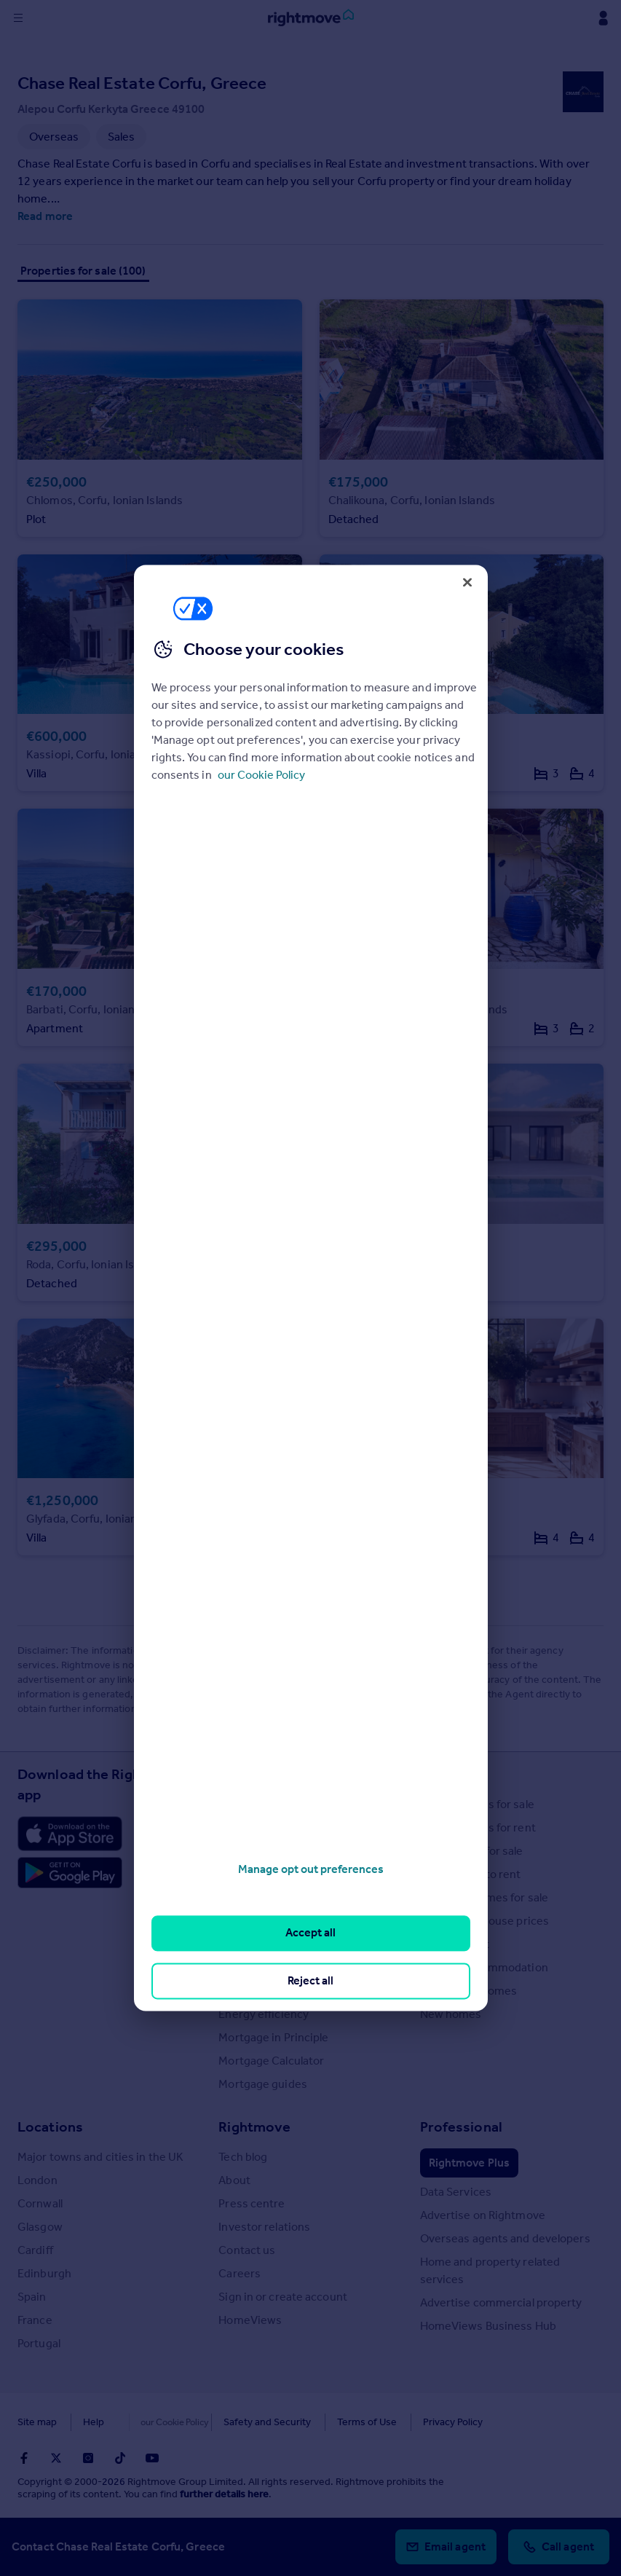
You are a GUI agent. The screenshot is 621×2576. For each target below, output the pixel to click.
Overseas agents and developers (505, 2238)
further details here (224, 2494)
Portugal (38, 2343)
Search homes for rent (478, 1827)
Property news (256, 1874)
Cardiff (35, 2250)
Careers (239, 2273)
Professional (461, 2126)
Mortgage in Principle (273, 2037)
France (34, 2320)
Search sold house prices (484, 1921)
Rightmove (254, 2126)
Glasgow (40, 2227)
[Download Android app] (69, 1874)
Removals (243, 1991)
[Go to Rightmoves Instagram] (88, 2458)
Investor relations (264, 2227)
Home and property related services (490, 2270)
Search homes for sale (477, 1804)
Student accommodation (484, 1967)
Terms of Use (336, 2422)
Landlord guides (260, 1967)
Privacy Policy (422, 2422)
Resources (253, 1774)
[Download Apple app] (69, 1833)
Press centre (251, 2203)
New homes (451, 2014)
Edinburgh (44, 2273)
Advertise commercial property (501, 2302)
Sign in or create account (282, 2297)
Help (93, 2422)
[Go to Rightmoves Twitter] (56, 2458)
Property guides (260, 1851)
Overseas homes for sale (484, 1897)
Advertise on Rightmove (482, 2215)
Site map (37, 2422)
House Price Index (265, 1827)
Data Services (455, 2192)
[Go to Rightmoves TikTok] (120, 2458)
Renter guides (254, 1944)
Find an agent (454, 1944)
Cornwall (40, 2203)
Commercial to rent (470, 1874)
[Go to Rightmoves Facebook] (24, 2458)
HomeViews (250, 2320)
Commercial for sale (471, 1851)
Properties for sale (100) (83, 271)
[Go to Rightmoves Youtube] (152, 2458)
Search (443, 1774)
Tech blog (242, 2157)
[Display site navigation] (18, 18)
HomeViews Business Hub (488, 2326)
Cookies (148, 2422)
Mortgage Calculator (271, 2061)
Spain (32, 2297)
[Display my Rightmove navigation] (603, 18)
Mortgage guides (262, 2084)
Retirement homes (469, 1991)
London (37, 2180)
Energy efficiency (263, 2014)
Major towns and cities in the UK (100, 2157)
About (234, 2180)
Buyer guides (252, 1897)
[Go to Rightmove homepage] (311, 18)
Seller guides (251, 1921)
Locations (50, 2126)
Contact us (246, 2250)
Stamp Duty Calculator (275, 1804)
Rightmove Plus (469, 2162)
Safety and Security (236, 2422)
